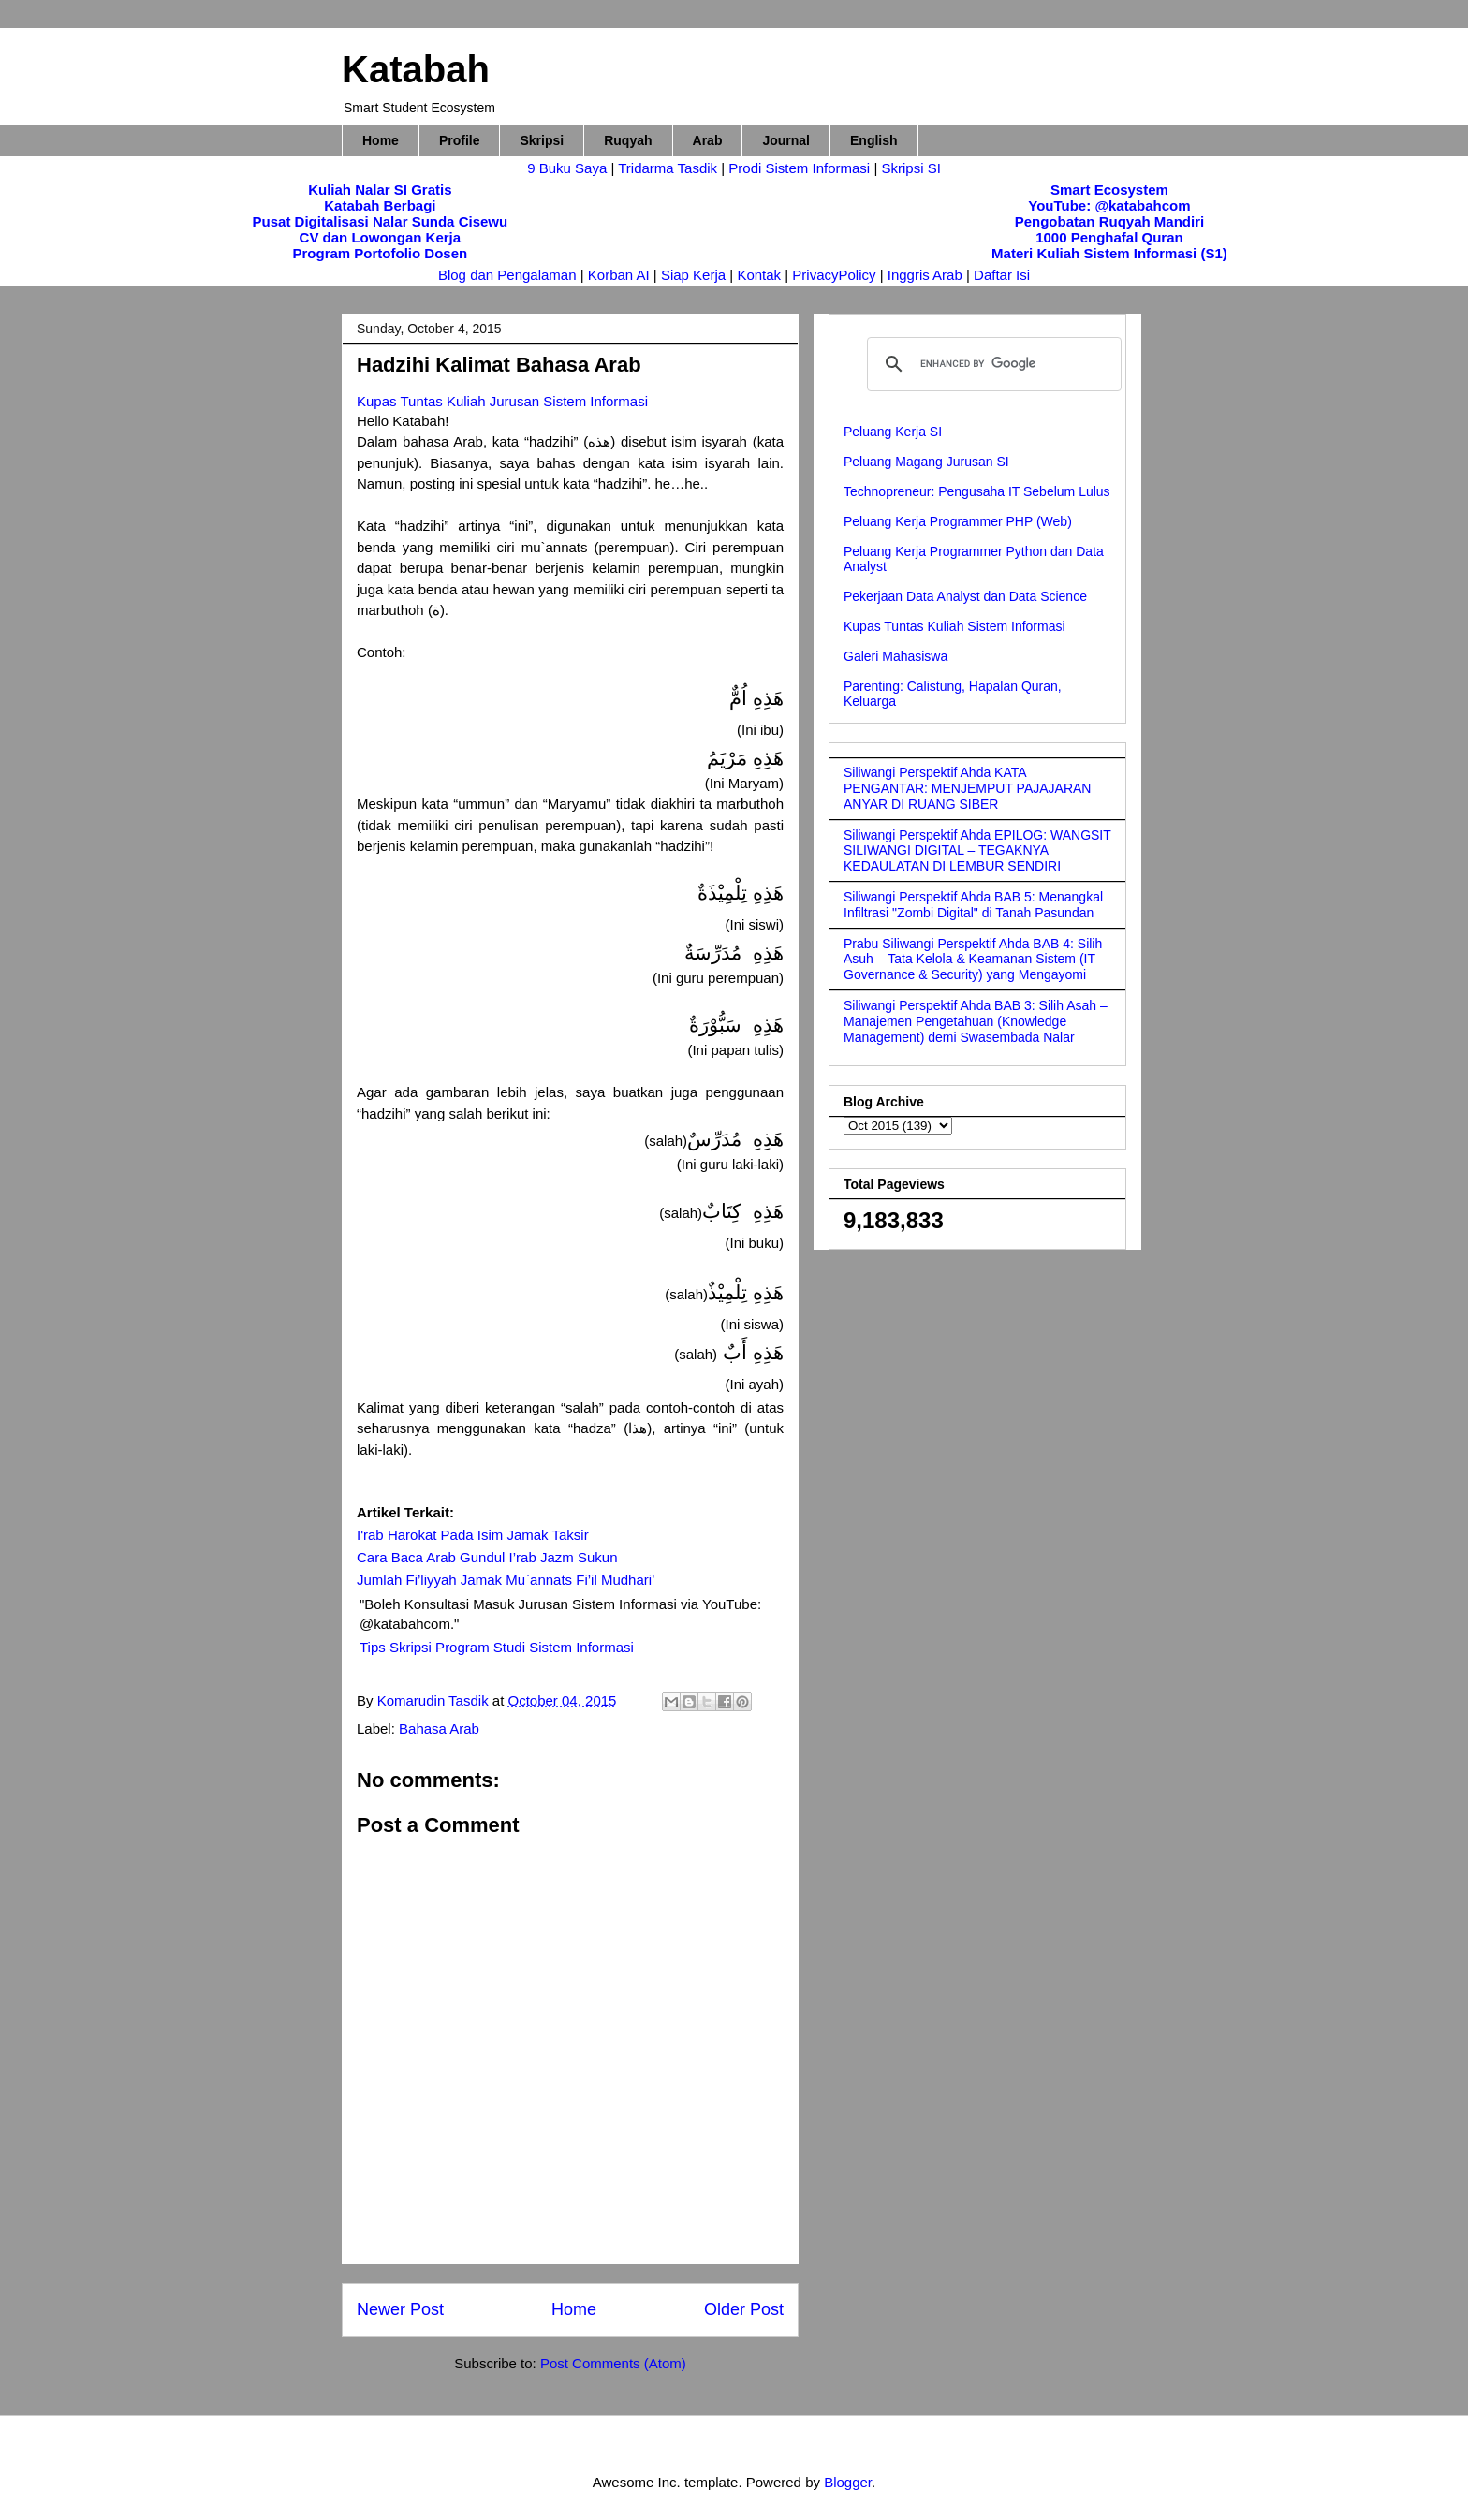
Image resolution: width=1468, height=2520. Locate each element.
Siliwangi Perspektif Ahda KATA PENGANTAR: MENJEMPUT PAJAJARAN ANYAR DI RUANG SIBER (967, 788)
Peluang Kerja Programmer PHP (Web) (958, 521)
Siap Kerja (693, 275)
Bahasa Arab (439, 1728)
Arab (708, 140)
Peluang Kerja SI (893, 431)
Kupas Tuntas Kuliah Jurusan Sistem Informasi (502, 401)
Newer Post (400, 2309)
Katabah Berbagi (379, 205)
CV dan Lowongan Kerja (381, 237)
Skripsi (542, 140)
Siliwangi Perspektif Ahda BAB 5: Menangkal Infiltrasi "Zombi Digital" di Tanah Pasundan (973, 904)
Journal (786, 140)
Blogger (848, 2482)
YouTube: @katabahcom (1109, 205)
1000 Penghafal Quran (1109, 237)
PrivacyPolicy (835, 275)
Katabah (416, 69)
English (874, 140)
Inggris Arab (927, 275)
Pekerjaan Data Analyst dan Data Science (965, 596)
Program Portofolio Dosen (380, 253)
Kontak (759, 275)
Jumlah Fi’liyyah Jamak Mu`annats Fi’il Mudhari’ (505, 1580)
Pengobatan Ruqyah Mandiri (1110, 221)
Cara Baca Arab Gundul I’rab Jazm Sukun (487, 1557)
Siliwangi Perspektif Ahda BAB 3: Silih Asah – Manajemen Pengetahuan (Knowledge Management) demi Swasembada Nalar (976, 1021)
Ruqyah (628, 140)
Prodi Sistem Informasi (799, 168)
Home (380, 140)
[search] (991, 364)
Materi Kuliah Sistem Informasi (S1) (1109, 253)
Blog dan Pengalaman (507, 275)
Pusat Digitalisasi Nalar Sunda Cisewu (380, 221)
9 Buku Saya (568, 168)
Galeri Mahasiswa (895, 656)
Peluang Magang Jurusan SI (926, 461)
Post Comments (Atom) (613, 2363)
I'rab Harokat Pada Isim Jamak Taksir (473, 1535)
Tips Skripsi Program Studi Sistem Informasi (497, 1647)
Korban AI (619, 275)
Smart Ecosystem (1109, 190)
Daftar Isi (1002, 275)
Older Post (744, 2309)
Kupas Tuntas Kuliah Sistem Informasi (954, 626)
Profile (459, 140)
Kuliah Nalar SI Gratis (379, 190)
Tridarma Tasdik (669, 168)
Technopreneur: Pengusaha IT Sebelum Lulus (977, 491)
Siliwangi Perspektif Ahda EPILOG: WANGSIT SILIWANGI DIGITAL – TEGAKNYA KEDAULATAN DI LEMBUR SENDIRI (977, 851)
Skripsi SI (910, 168)
